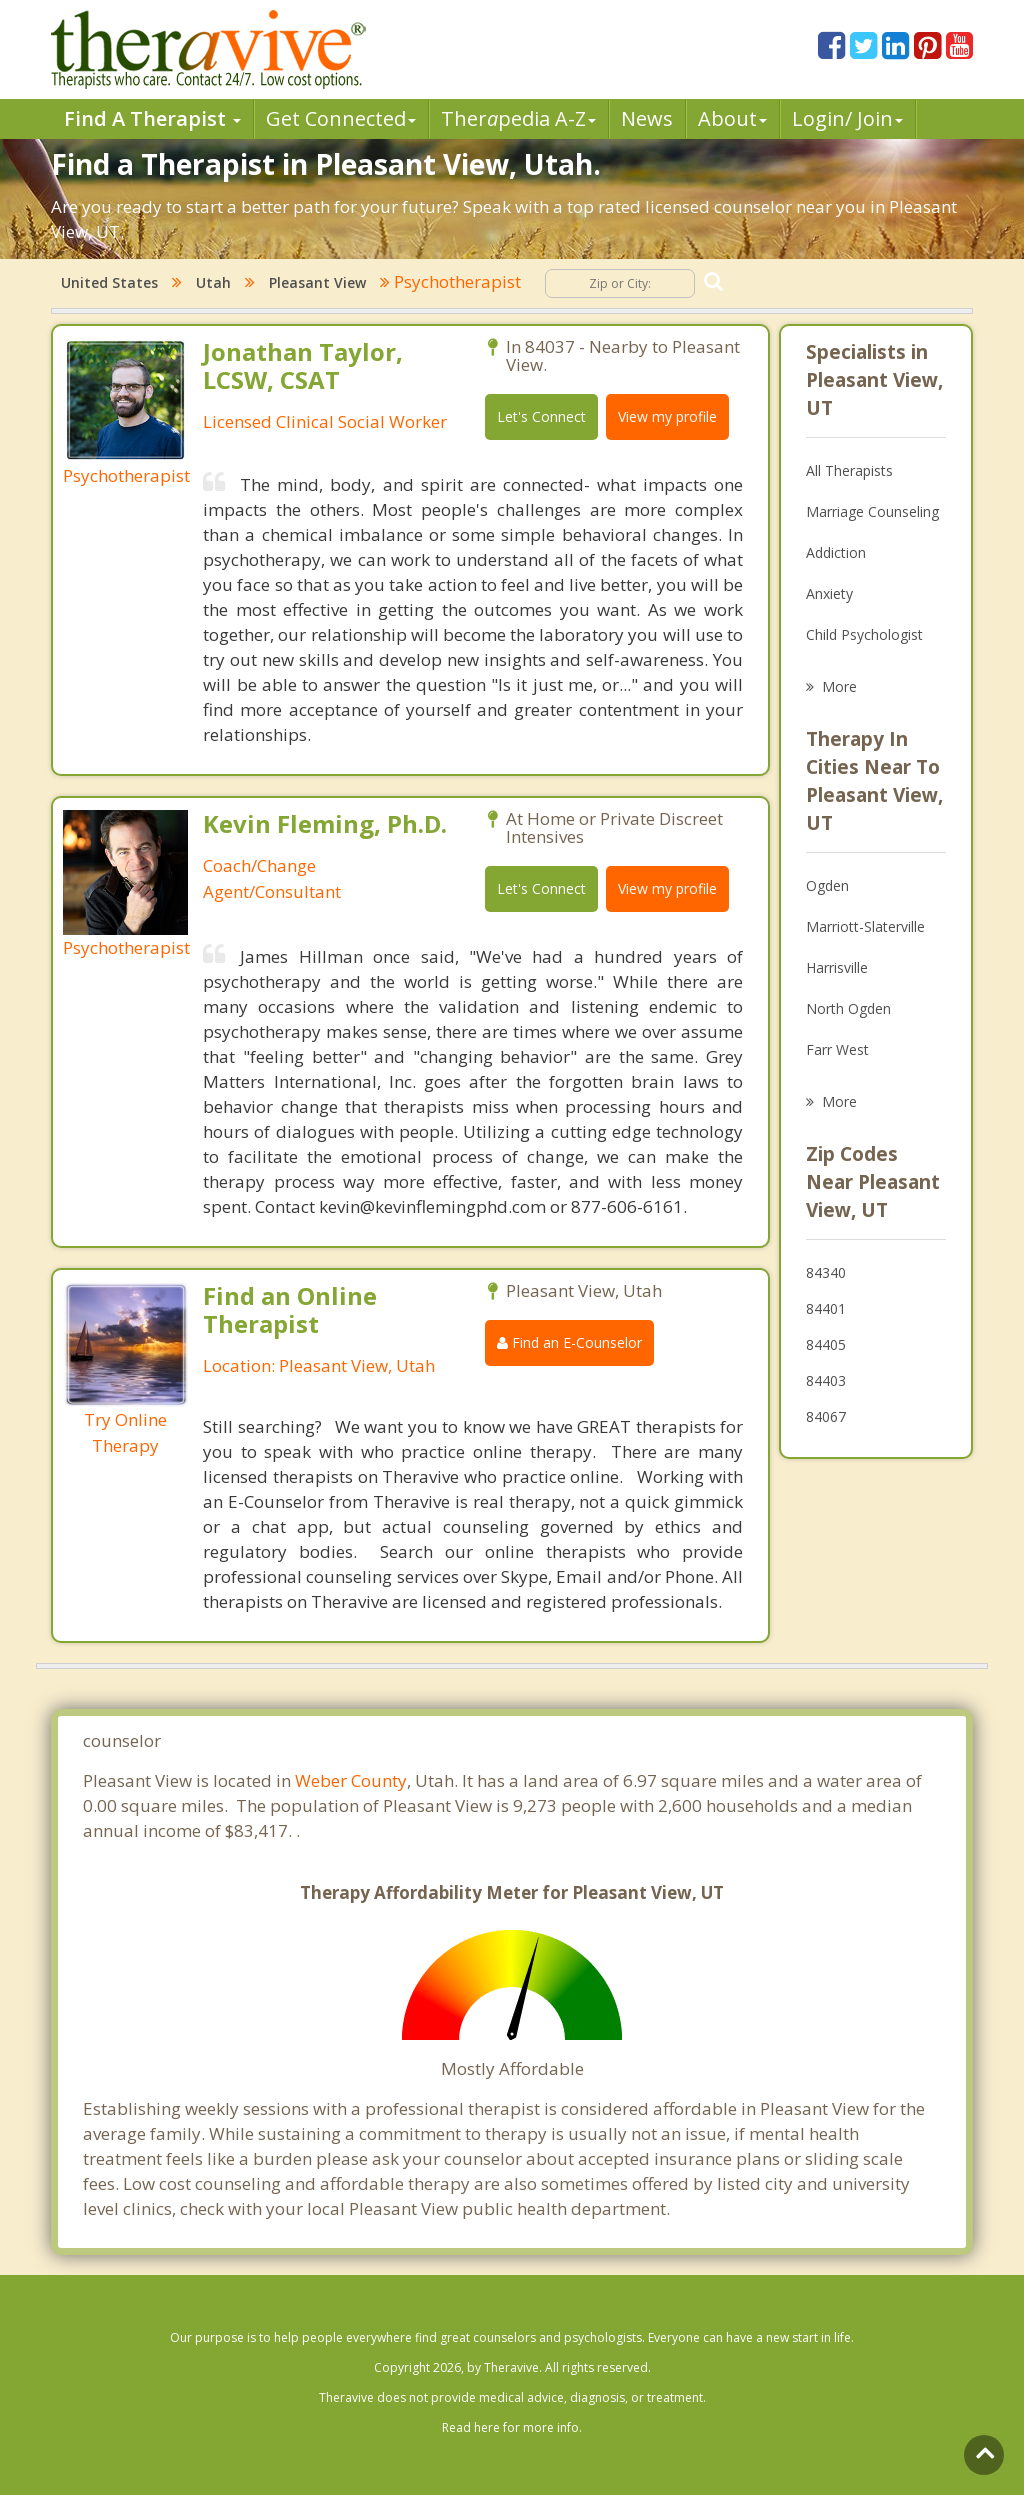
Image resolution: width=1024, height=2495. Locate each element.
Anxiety (829, 593)
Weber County (351, 1780)
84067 (826, 1416)
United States (109, 282)
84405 (826, 1344)
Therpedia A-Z (518, 118)
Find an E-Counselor (569, 1342)
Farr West (837, 1049)
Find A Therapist (152, 118)
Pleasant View (317, 282)
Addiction (836, 552)
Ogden (827, 885)
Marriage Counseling (872, 511)
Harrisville (837, 967)
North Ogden (848, 1008)
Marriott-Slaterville (865, 926)
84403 (826, 1380)
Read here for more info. (512, 2427)
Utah (213, 282)
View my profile (667, 416)
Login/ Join (847, 118)
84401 (826, 1308)
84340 (826, 1272)
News (647, 118)
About (732, 118)
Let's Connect (541, 416)
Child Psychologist (864, 634)
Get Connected (341, 118)
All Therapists (849, 470)
